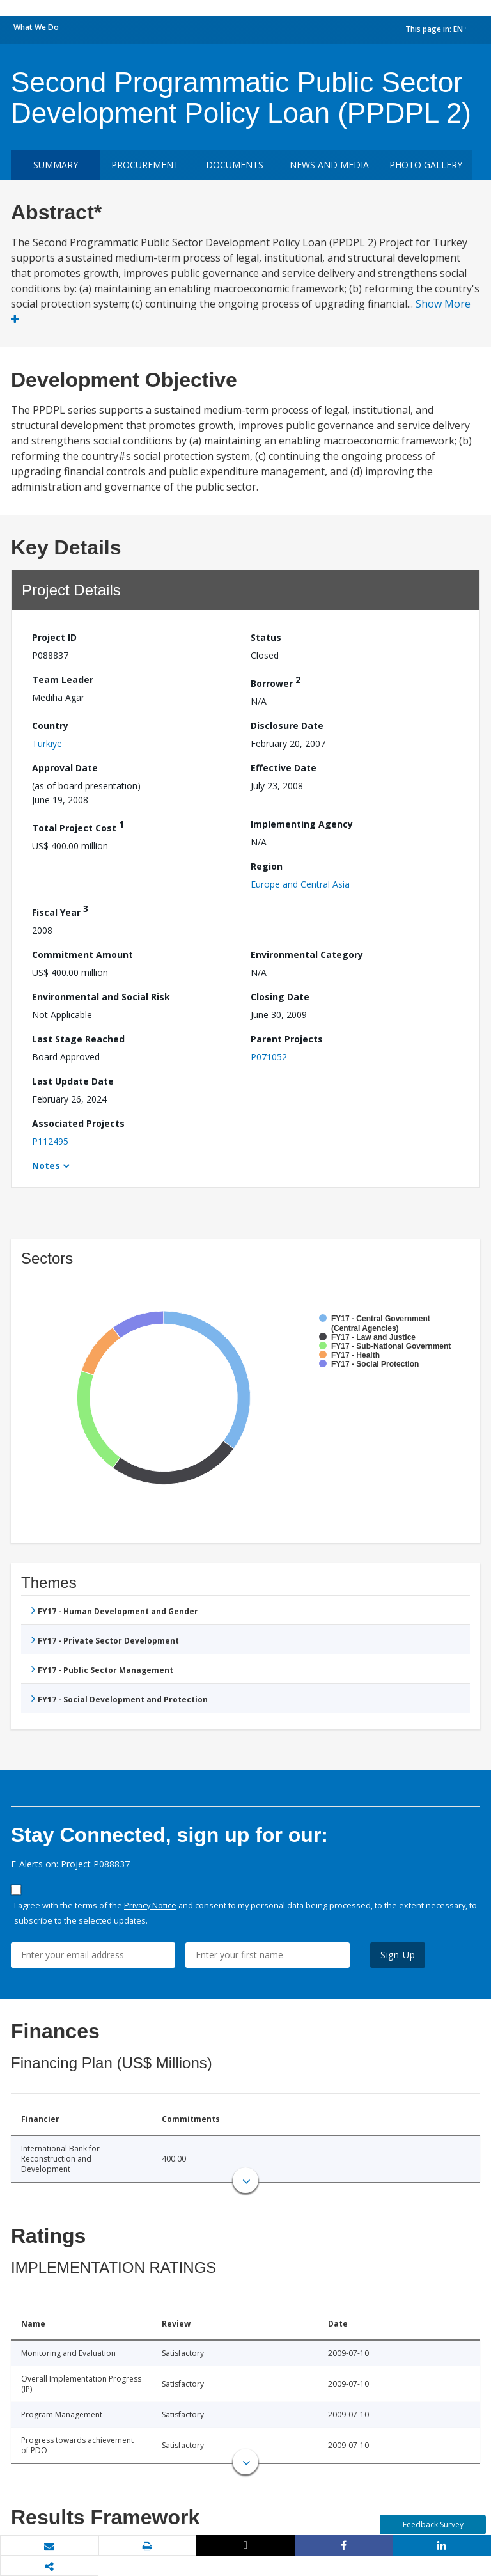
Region (267, 866)
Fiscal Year (60, 910)
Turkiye (47, 743)
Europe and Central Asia (300, 884)
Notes (46, 1165)
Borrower (275, 681)
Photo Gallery (425, 165)
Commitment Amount (82, 954)
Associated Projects (78, 1123)
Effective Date (283, 768)
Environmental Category (307, 954)
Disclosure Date (287, 725)
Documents (234, 165)
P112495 (50, 1141)
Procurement (145, 165)
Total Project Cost (78, 826)
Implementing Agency (302, 824)
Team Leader (62, 679)
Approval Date (65, 768)
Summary (55, 165)
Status (266, 637)
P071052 (269, 1057)
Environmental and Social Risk (101, 997)
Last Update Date (73, 1081)
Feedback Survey (433, 2524)
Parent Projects (287, 1039)
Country (50, 725)
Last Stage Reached (78, 1039)
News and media (329, 165)
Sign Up (398, 1955)
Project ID (54, 637)
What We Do (36, 27)
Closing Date (280, 997)
